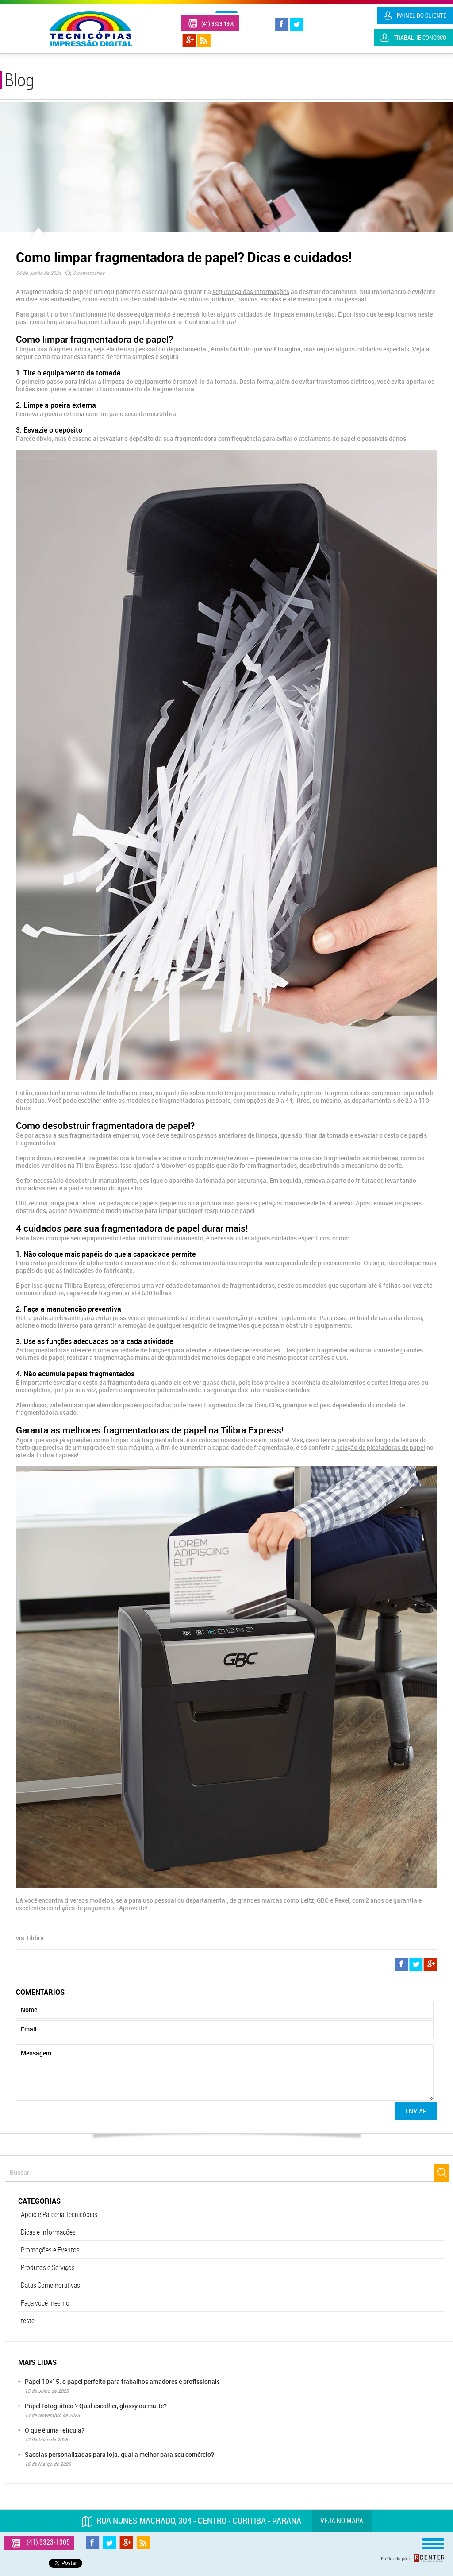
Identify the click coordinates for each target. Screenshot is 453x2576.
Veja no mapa (341, 2521)
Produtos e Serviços (48, 2267)
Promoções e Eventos (50, 2250)
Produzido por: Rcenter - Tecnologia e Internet (412, 2558)
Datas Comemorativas (50, 2285)
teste (28, 2320)
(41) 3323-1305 (217, 23)
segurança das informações (250, 291)
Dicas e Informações (48, 2232)
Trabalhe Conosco (420, 37)
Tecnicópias (90, 28)
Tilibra (35, 1938)
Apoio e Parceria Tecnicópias (59, 2214)
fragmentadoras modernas (361, 1158)
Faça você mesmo (45, 2303)
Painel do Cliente (421, 15)
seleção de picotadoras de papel (380, 1447)
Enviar (416, 2111)
